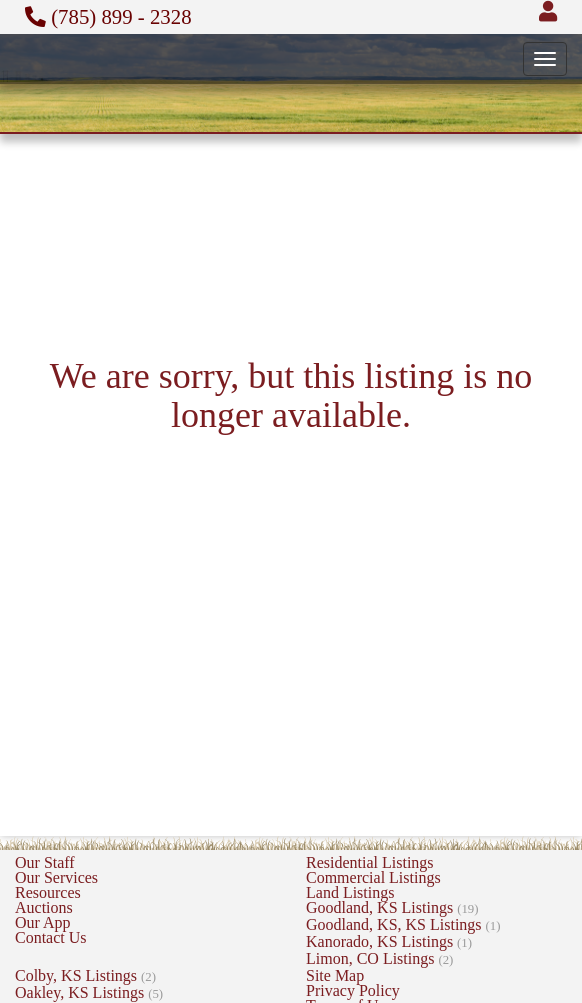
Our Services (56, 877)
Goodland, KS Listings (392, 907)
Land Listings (350, 892)
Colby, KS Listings (85, 975)
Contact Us (51, 937)
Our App (43, 922)
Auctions (44, 907)
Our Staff (45, 862)
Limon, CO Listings (379, 958)
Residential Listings (370, 862)
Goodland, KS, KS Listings (403, 924)
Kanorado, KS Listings (389, 941)
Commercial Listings (373, 877)
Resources (48, 892)
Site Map (335, 975)
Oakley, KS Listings (89, 992)
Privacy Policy (353, 990)
